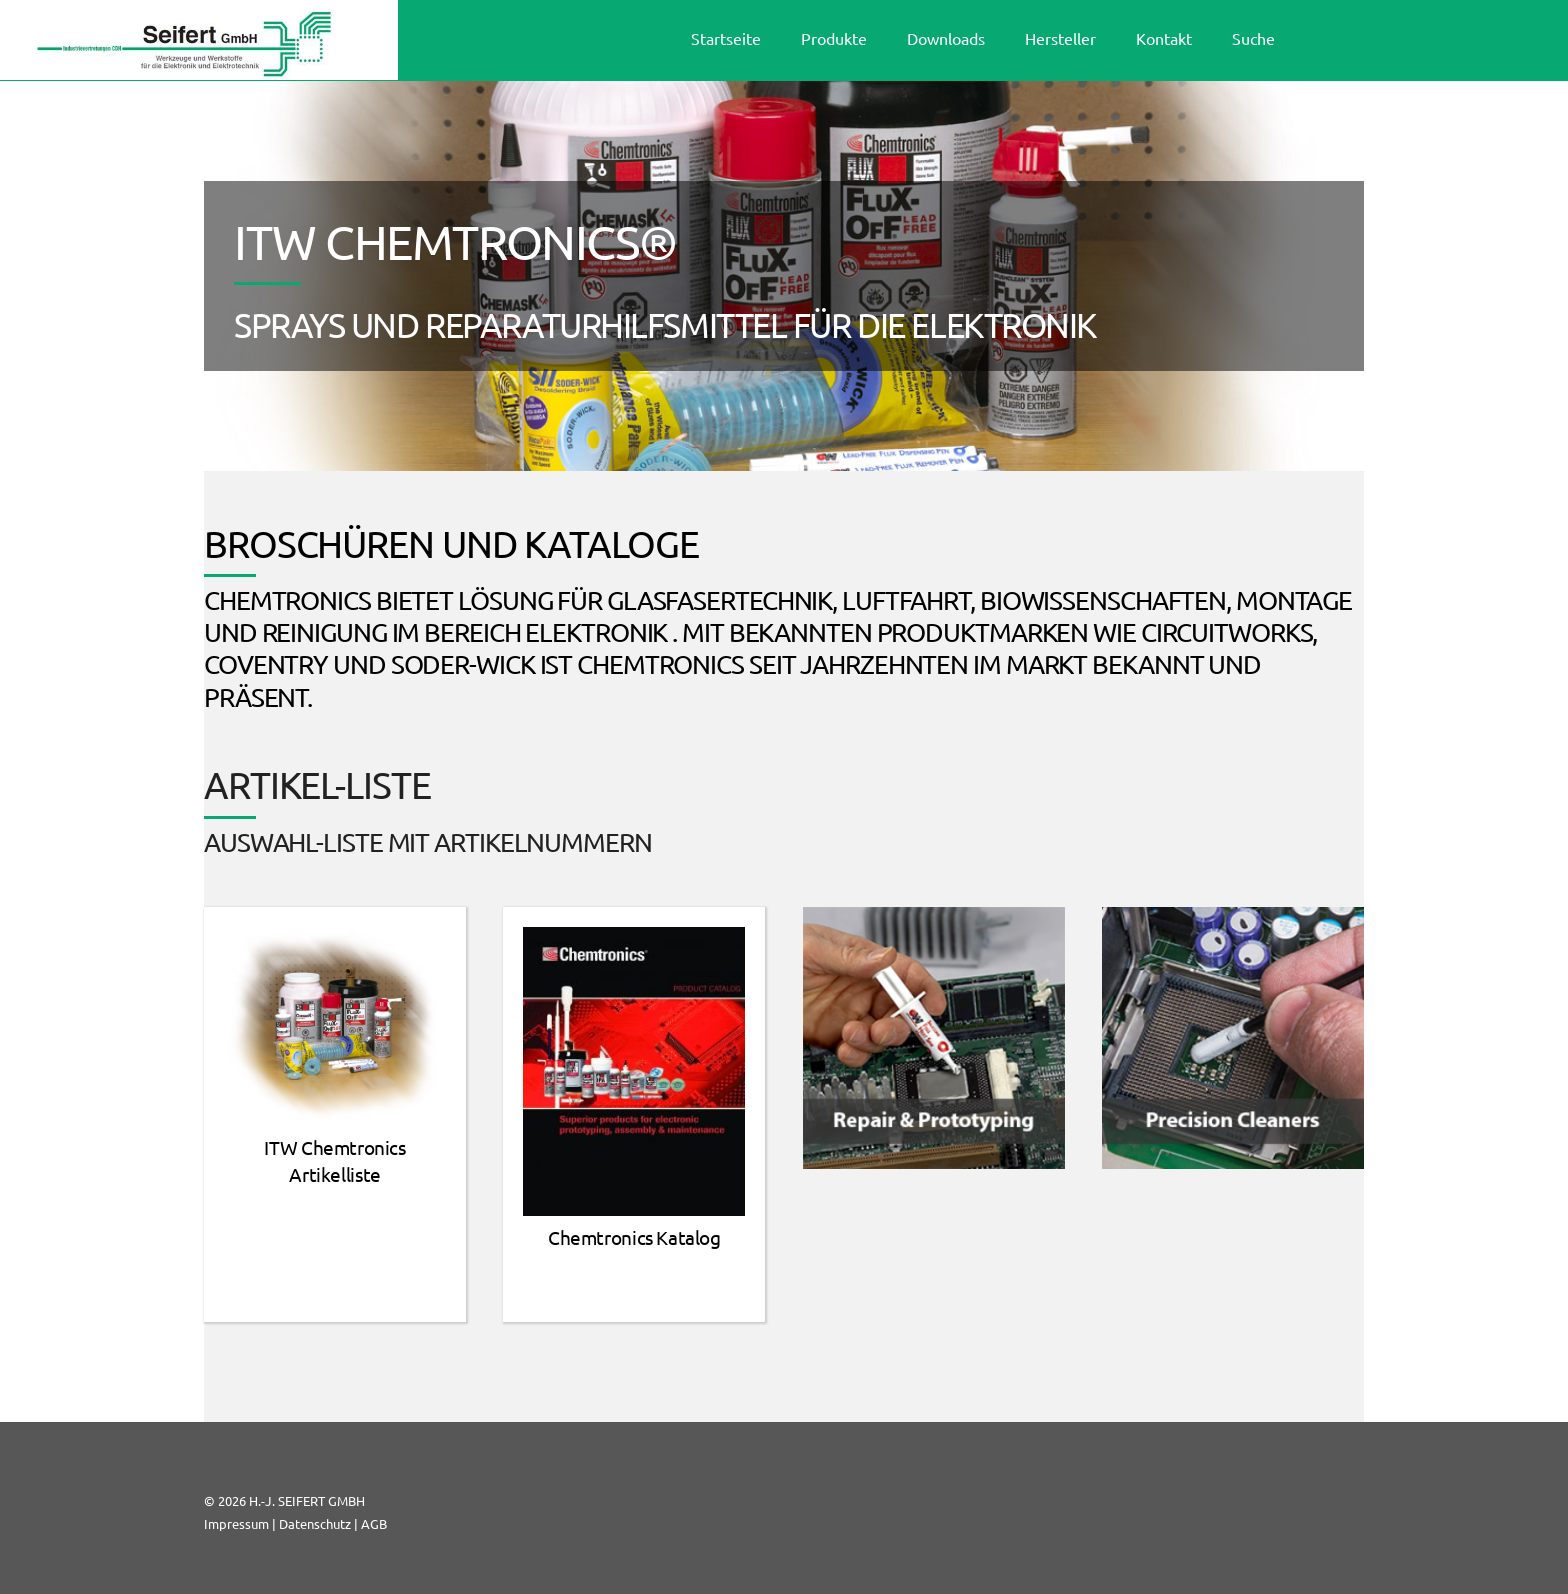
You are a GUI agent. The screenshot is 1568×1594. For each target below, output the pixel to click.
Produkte (834, 38)
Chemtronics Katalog (634, 1237)
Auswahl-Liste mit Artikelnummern (428, 842)
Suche (1253, 38)
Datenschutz (315, 1523)
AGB (374, 1523)
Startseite (726, 38)
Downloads (946, 38)
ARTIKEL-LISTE (317, 784)
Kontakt (1164, 38)
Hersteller (1060, 38)
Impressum (236, 1523)
